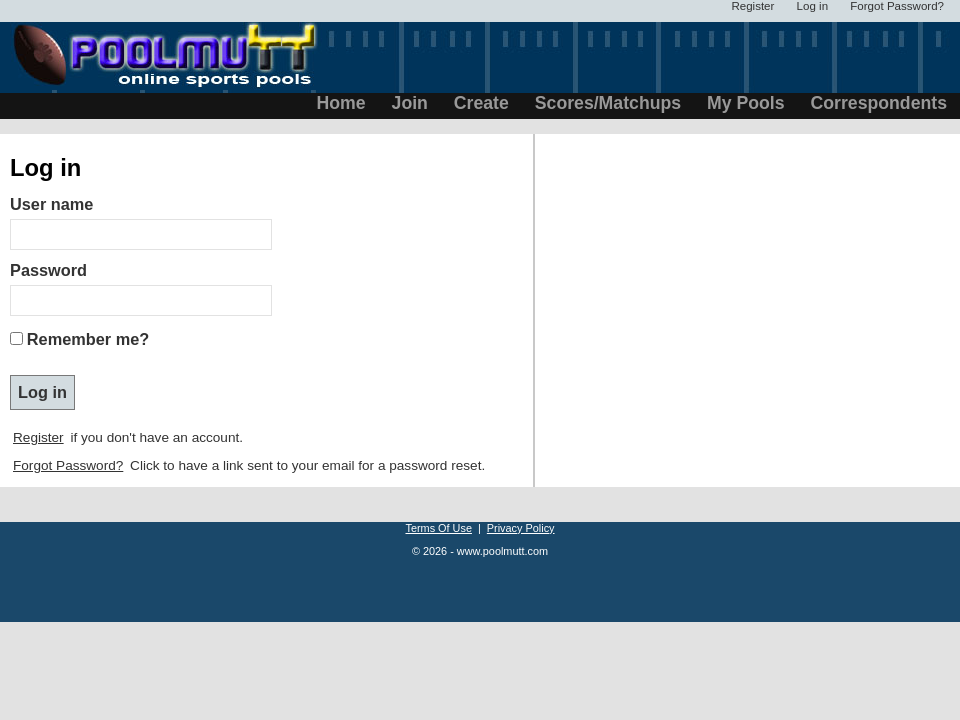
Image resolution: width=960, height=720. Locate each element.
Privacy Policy (521, 528)
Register (38, 437)
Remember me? (88, 339)
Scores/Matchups (608, 103)
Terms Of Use (438, 528)
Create (481, 103)
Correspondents (879, 103)
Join (410, 103)
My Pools (746, 103)
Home (341, 103)
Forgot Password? (68, 465)
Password (48, 270)
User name (51, 204)
